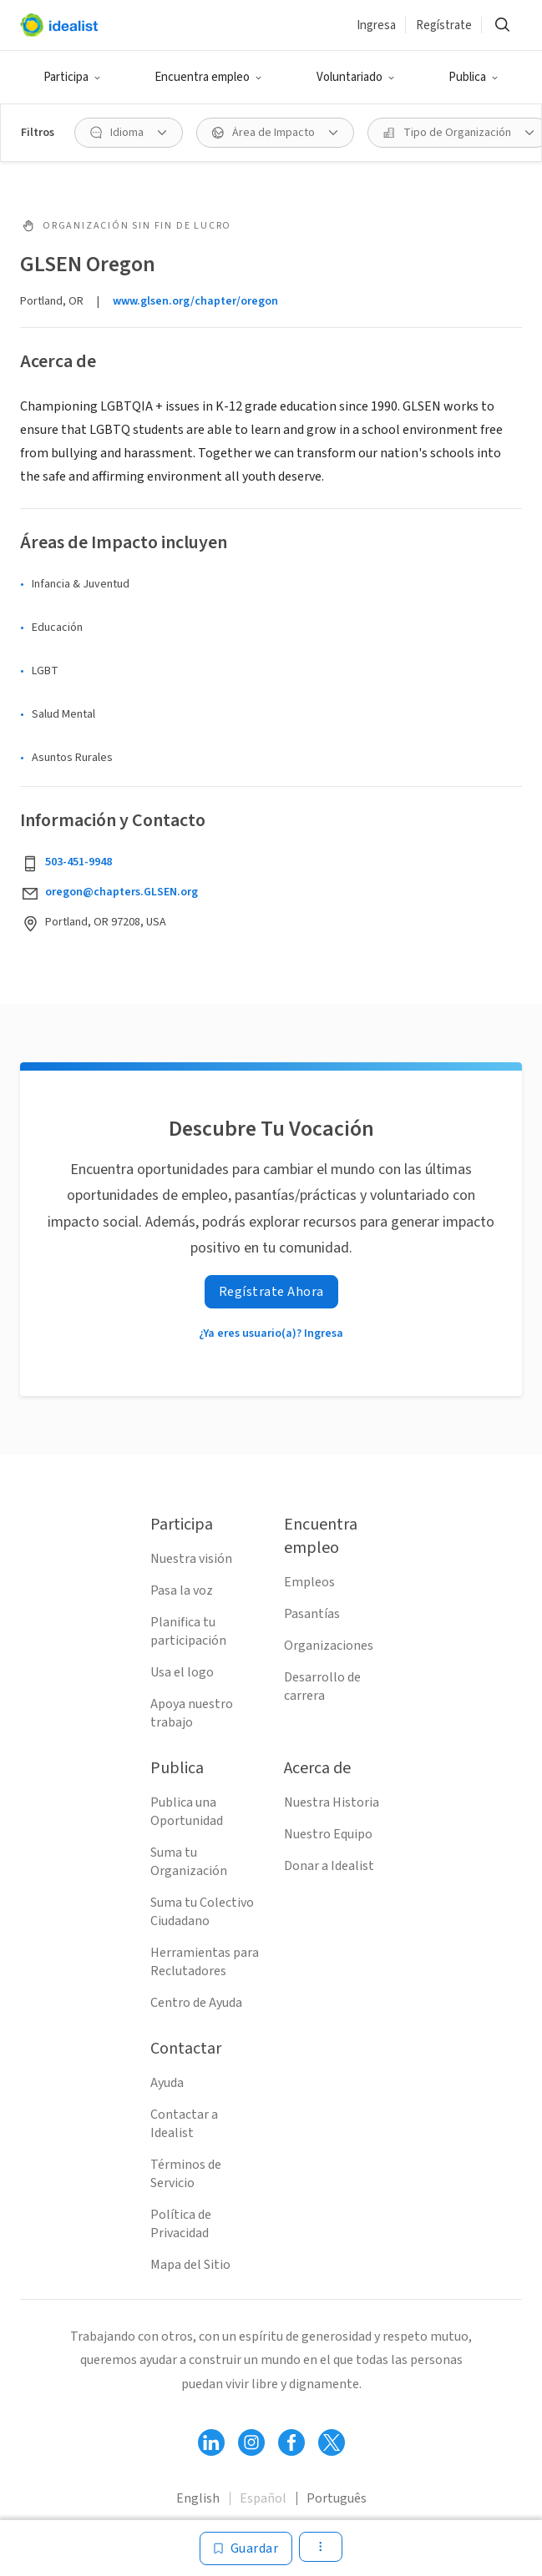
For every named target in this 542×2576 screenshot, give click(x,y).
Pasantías (312, 1614)
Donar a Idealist (329, 1866)
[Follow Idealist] (211, 2442)
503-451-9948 (78, 862)
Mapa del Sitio (190, 2265)
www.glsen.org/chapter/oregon (195, 301)
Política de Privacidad (180, 2223)
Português (336, 2498)
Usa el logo (182, 1672)
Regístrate (444, 25)
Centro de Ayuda (196, 2003)
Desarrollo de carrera (322, 1686)
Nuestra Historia (331, 1802)
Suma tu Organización (188, 1861)
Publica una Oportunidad (186, 1811)
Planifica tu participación (188, 1631)
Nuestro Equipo (328, 1834)
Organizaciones (328, 1645)
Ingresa (376, 25)
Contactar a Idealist (184, 2123)
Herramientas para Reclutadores (204, 1961)
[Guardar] (246, 2548)
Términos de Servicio (185, 2173)
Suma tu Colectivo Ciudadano (202, 1911)
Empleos (309, 1582)
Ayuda (167, 2083)
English (198, 2498)
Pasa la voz (181, 1590)
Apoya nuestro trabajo (191, 1713)
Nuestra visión (191, 1559)
